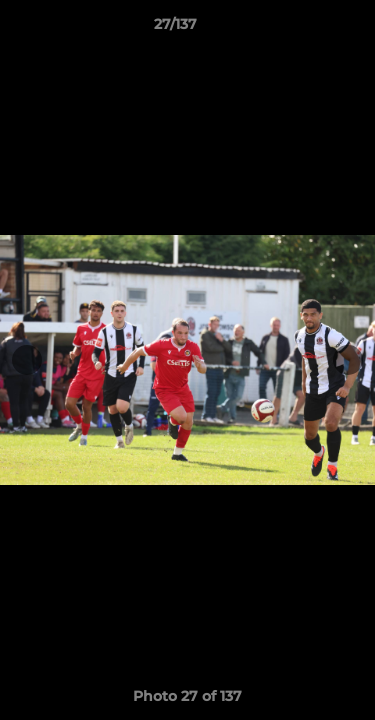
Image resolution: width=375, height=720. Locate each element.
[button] (303, 29)
